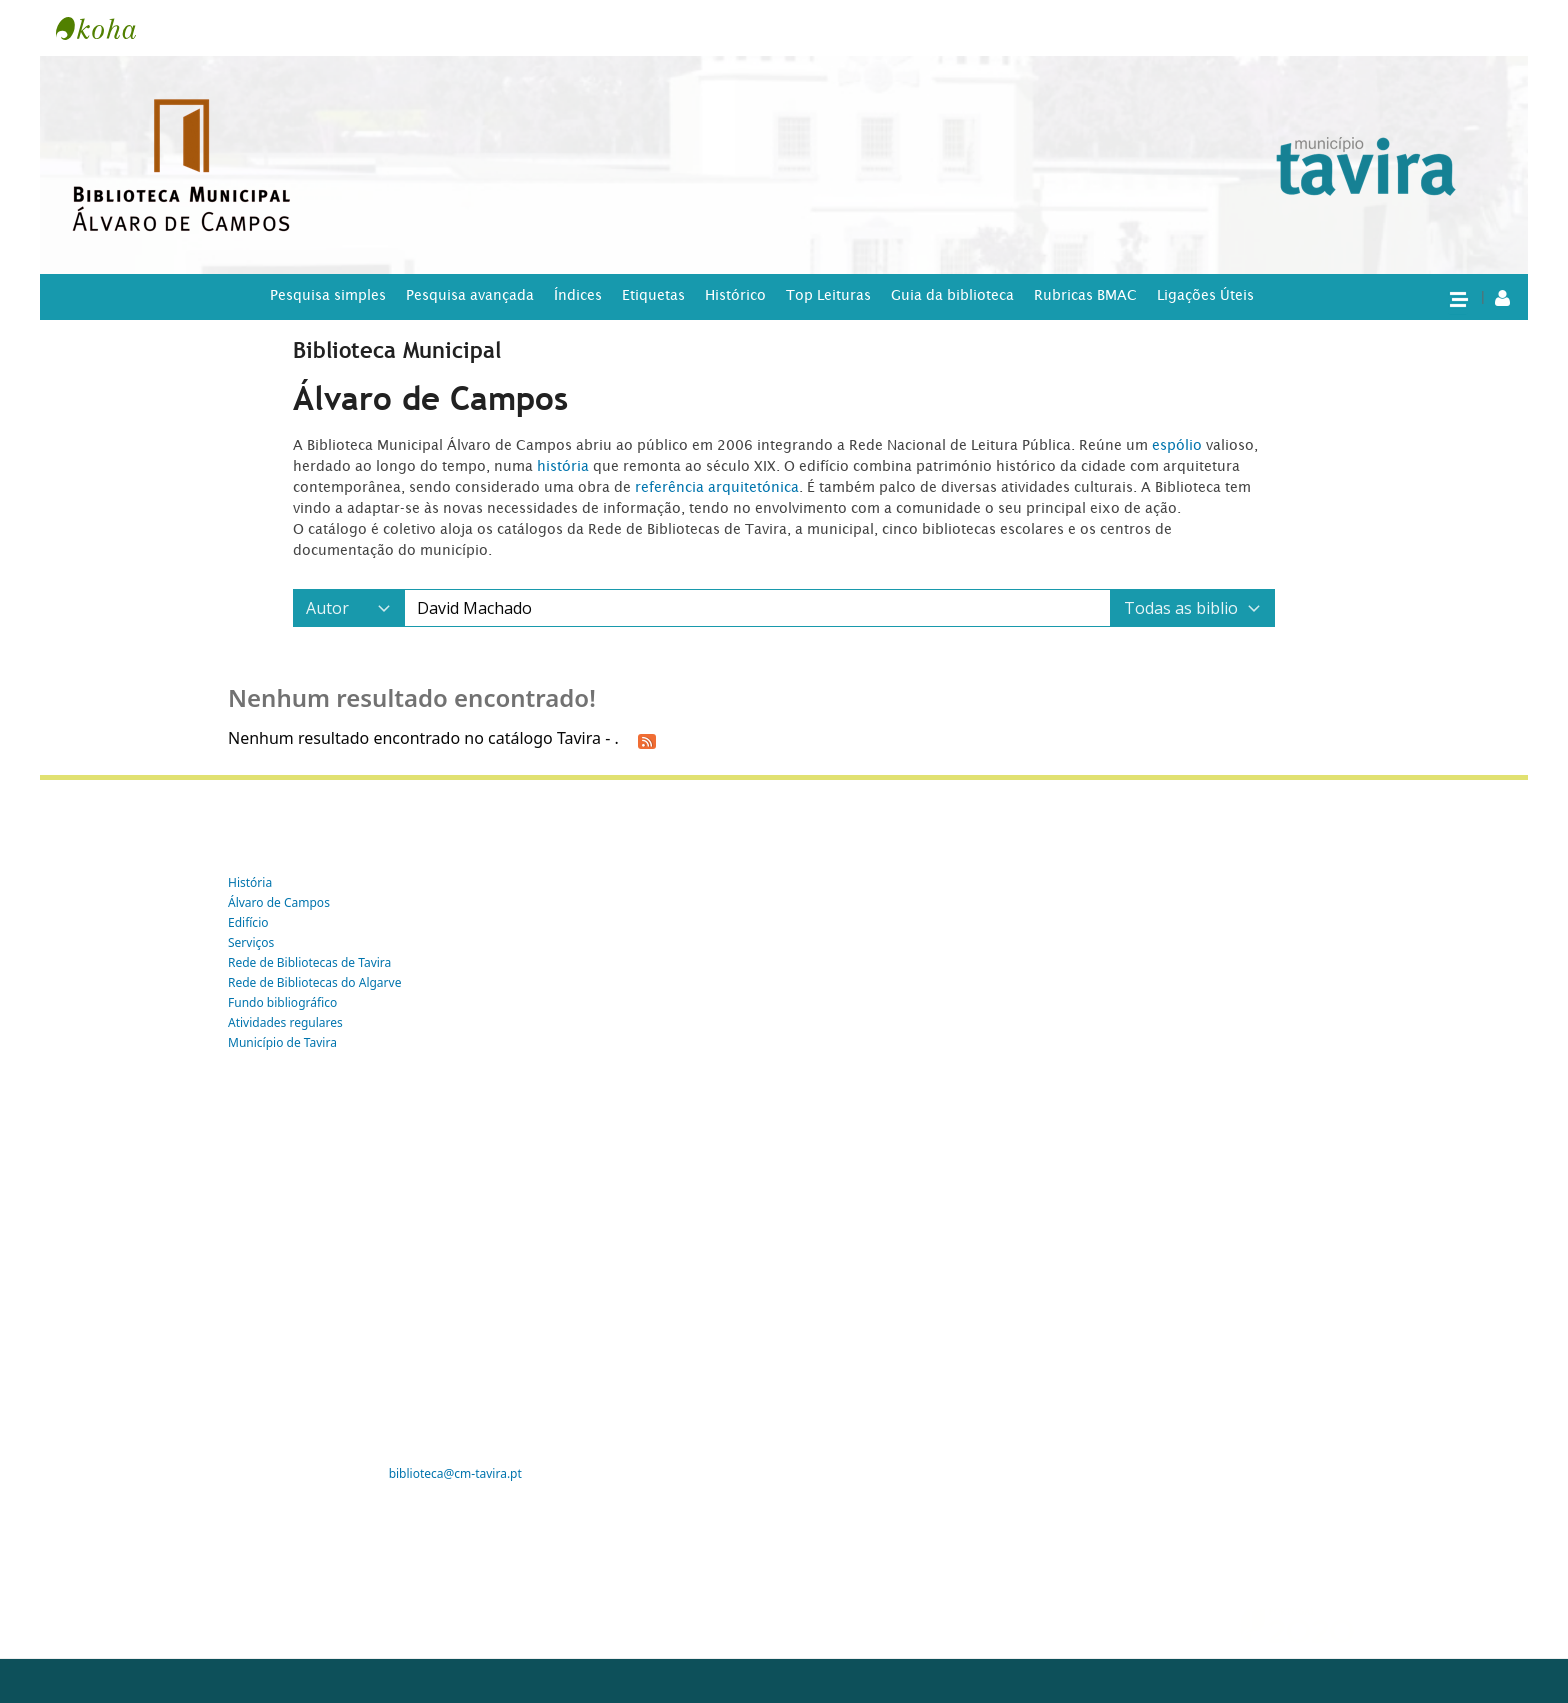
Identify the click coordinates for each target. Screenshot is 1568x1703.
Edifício (248, 922)
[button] (1458, 298)
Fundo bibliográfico (282, 1002)
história (563, 466)
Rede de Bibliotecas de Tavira (309, 962)
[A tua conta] (1502, 297)
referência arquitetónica (717, 487)
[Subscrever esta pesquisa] (647, 740)
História (250, 882)
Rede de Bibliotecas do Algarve (314, 982)
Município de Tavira (282, 1042)
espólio (1179, 445)
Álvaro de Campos (279, 902)
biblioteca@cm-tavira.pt (455, 1473)
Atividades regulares (285, 1022)
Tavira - (106, 28)
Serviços (251, 942)
